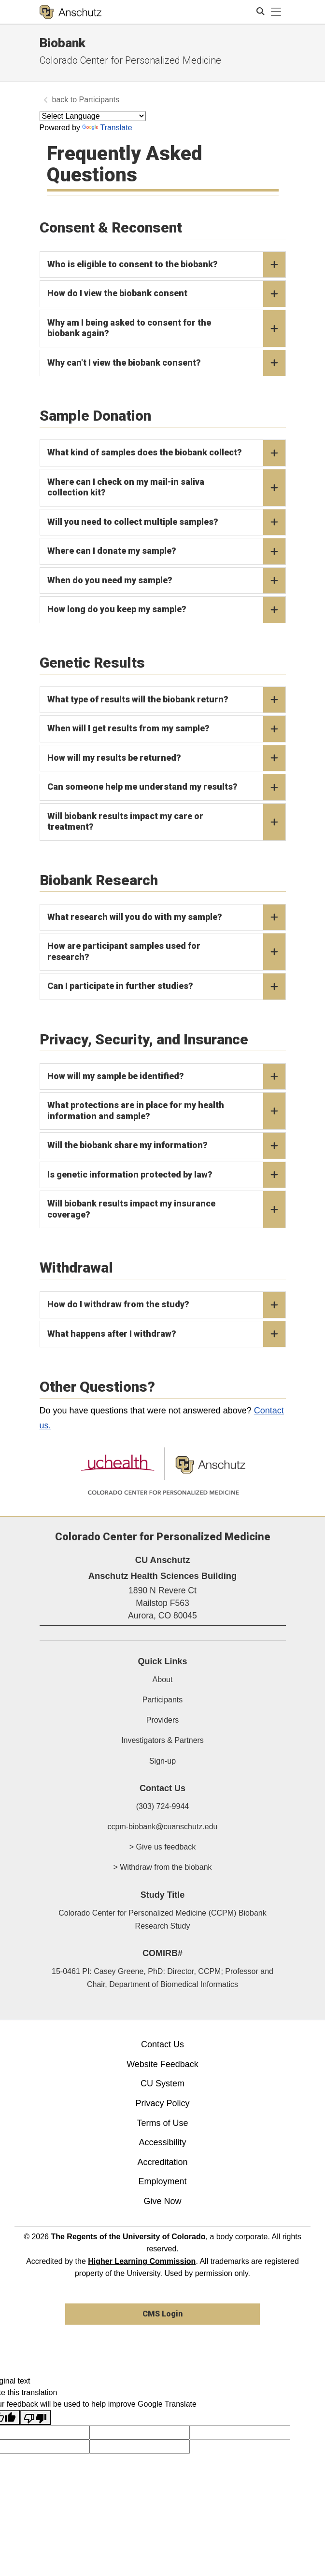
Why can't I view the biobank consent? (166, 363)
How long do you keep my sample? (166, 610)
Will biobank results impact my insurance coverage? (166, 1209)
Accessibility (162, 2142)
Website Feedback (162, 2064)
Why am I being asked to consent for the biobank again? (166, 328)
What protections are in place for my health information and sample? (166, 1111)
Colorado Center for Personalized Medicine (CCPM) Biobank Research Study (162, 1919)
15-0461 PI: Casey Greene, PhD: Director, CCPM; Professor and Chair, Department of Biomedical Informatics (162, 1977)
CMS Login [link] (162, 2313)
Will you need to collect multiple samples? (166, 522)
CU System (162, 2083)
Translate (107, 127)
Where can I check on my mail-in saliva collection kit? (166, 487)
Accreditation (162, 2162)
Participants (99, 100)
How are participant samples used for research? (166, 951)
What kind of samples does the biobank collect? (166, 453)
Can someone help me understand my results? (166, 787)
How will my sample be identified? (166, 1077)
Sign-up (162, 1761)
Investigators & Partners (162, 1740)
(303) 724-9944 (162, 1806)
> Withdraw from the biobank (162, 1867)
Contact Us (162, 2044)
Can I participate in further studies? (166, 986)
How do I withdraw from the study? (166, 1305)
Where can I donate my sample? (166, 551)
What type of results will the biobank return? (166, 700)
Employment (162, 2181)
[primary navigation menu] (276, 12)
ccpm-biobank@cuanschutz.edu (163, 1826)
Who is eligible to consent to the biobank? (166, 265)
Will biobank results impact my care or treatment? (166, 822)
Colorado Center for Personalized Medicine (130, 60)
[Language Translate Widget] (93, 116)
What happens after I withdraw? (166, 1334)
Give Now (162, 2201)
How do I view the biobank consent (166, 294)
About (163, 1679)
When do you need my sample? (166, 581)
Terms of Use (162, 2123)
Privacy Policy (162, 2103)
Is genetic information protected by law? (166, 1175)
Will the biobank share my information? (166, 1146)
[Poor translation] (35, 2417)
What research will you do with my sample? (166, 917)
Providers (162, 1720)
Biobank (62, 43)
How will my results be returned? (166, 758)
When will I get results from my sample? (166, 729)
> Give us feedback (162, 1847)
